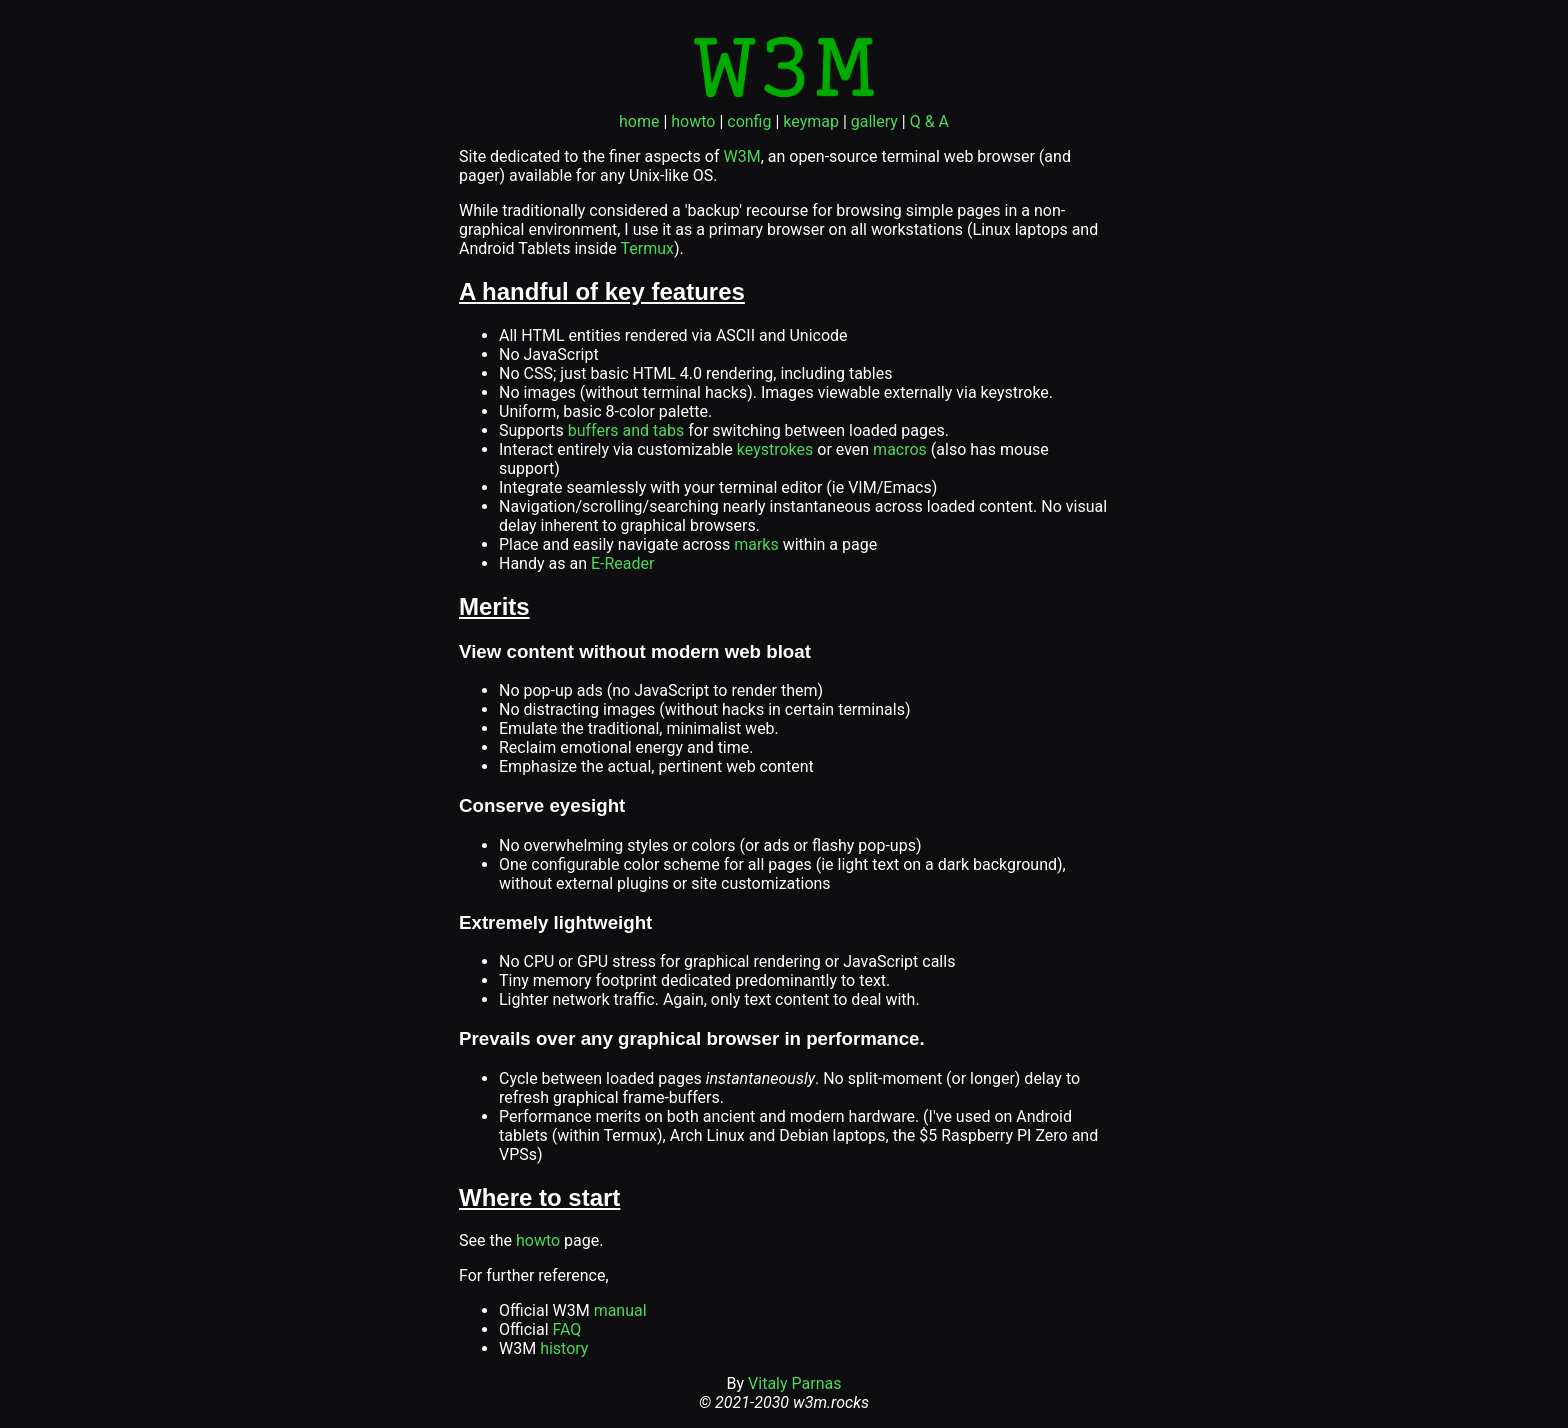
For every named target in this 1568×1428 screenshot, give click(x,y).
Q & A (929, 121)
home (639, 121)
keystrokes (775, 449)
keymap (811, 121)
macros (900, 449)
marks (756, 544)
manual (620, 1310)
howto (693, 121)
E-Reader (623, 563)
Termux (646, 248)
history (564, 1348)
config (749, 121)
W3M (741, 156)
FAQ (567, 1329)
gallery (874, 121)
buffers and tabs (626, 430)
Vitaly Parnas (794, 1383)
